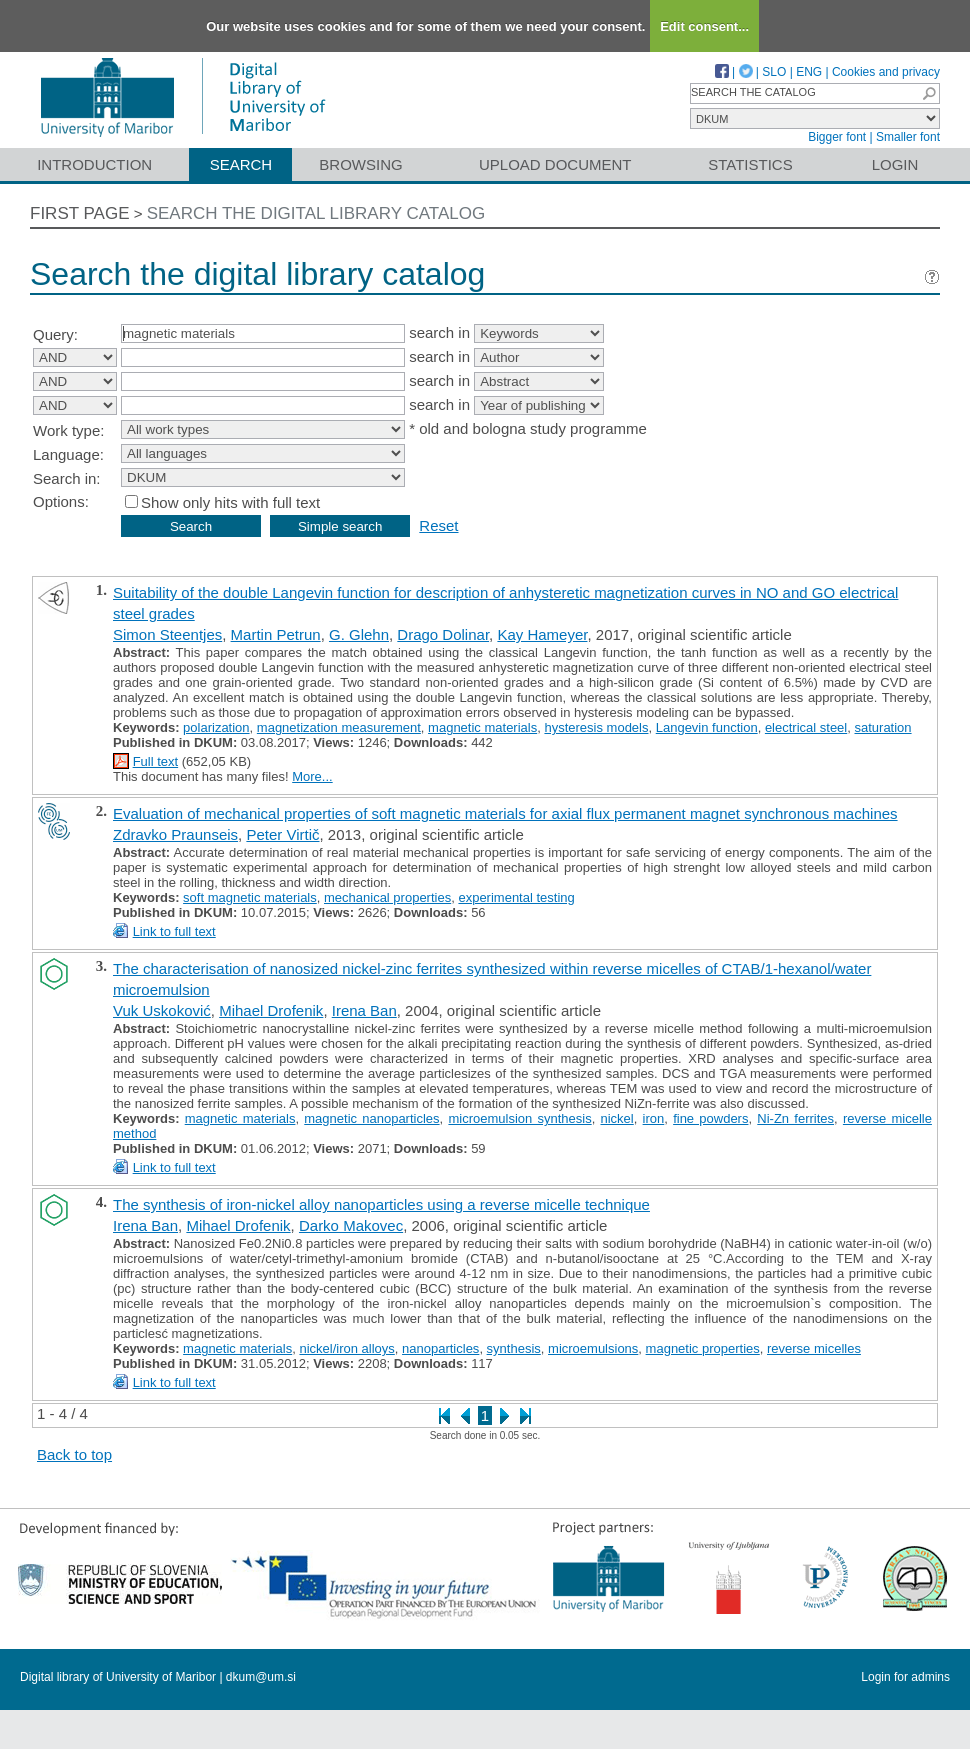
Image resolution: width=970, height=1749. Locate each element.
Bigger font (837, 137)
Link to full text (174, 931)
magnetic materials (482, 727)
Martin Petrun (276, 634)
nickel (617, 1118)
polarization (216, 727)
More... (312, 776)
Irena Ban (364, 1010)
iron (654, 1118)
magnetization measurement (339, 727)
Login (895, 164)
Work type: (68, 430)
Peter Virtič (282, 834)
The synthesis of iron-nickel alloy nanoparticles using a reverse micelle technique (381, 1204)
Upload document (555, 164)
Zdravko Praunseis (175, 834)
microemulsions (593, 1348)
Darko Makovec (351, 1225)
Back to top (74, 1454)
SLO (774, 72)
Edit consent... (704, 26)
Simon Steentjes (167, 634)
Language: (68, 454)
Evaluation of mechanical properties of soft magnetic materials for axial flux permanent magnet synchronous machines (505, 813)
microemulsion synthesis (519, 1118)
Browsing (360, 164)
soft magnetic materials (250, 897)
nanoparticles (440, 1348)
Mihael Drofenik (271, 1010)
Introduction (94, 164)
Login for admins (905, 1677)
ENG (809, 72)
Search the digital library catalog (316, 213)
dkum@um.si (261, 1677)
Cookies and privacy (886, 72)
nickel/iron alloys (346, 1348)
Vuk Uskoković (162, 1010)
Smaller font (908, 137)
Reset (438, 525)
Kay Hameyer (542, 634)
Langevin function (707, 727)
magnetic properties (703, 1348)
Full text (156, 761)
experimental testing (516, 897)
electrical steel (806, 727)
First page (80, 213)
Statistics (750, 164)
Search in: (67, 478)
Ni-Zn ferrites (795, 1118)
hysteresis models (596, 727)
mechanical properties (387, 897)
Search (241, 164)
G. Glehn (359, 634)
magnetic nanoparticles (371, 1118)
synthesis (514, 1348)
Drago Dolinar (443, 634)
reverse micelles (814, 1348)
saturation (882, 727)
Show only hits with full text (230, 502)
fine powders (710, 1118)
